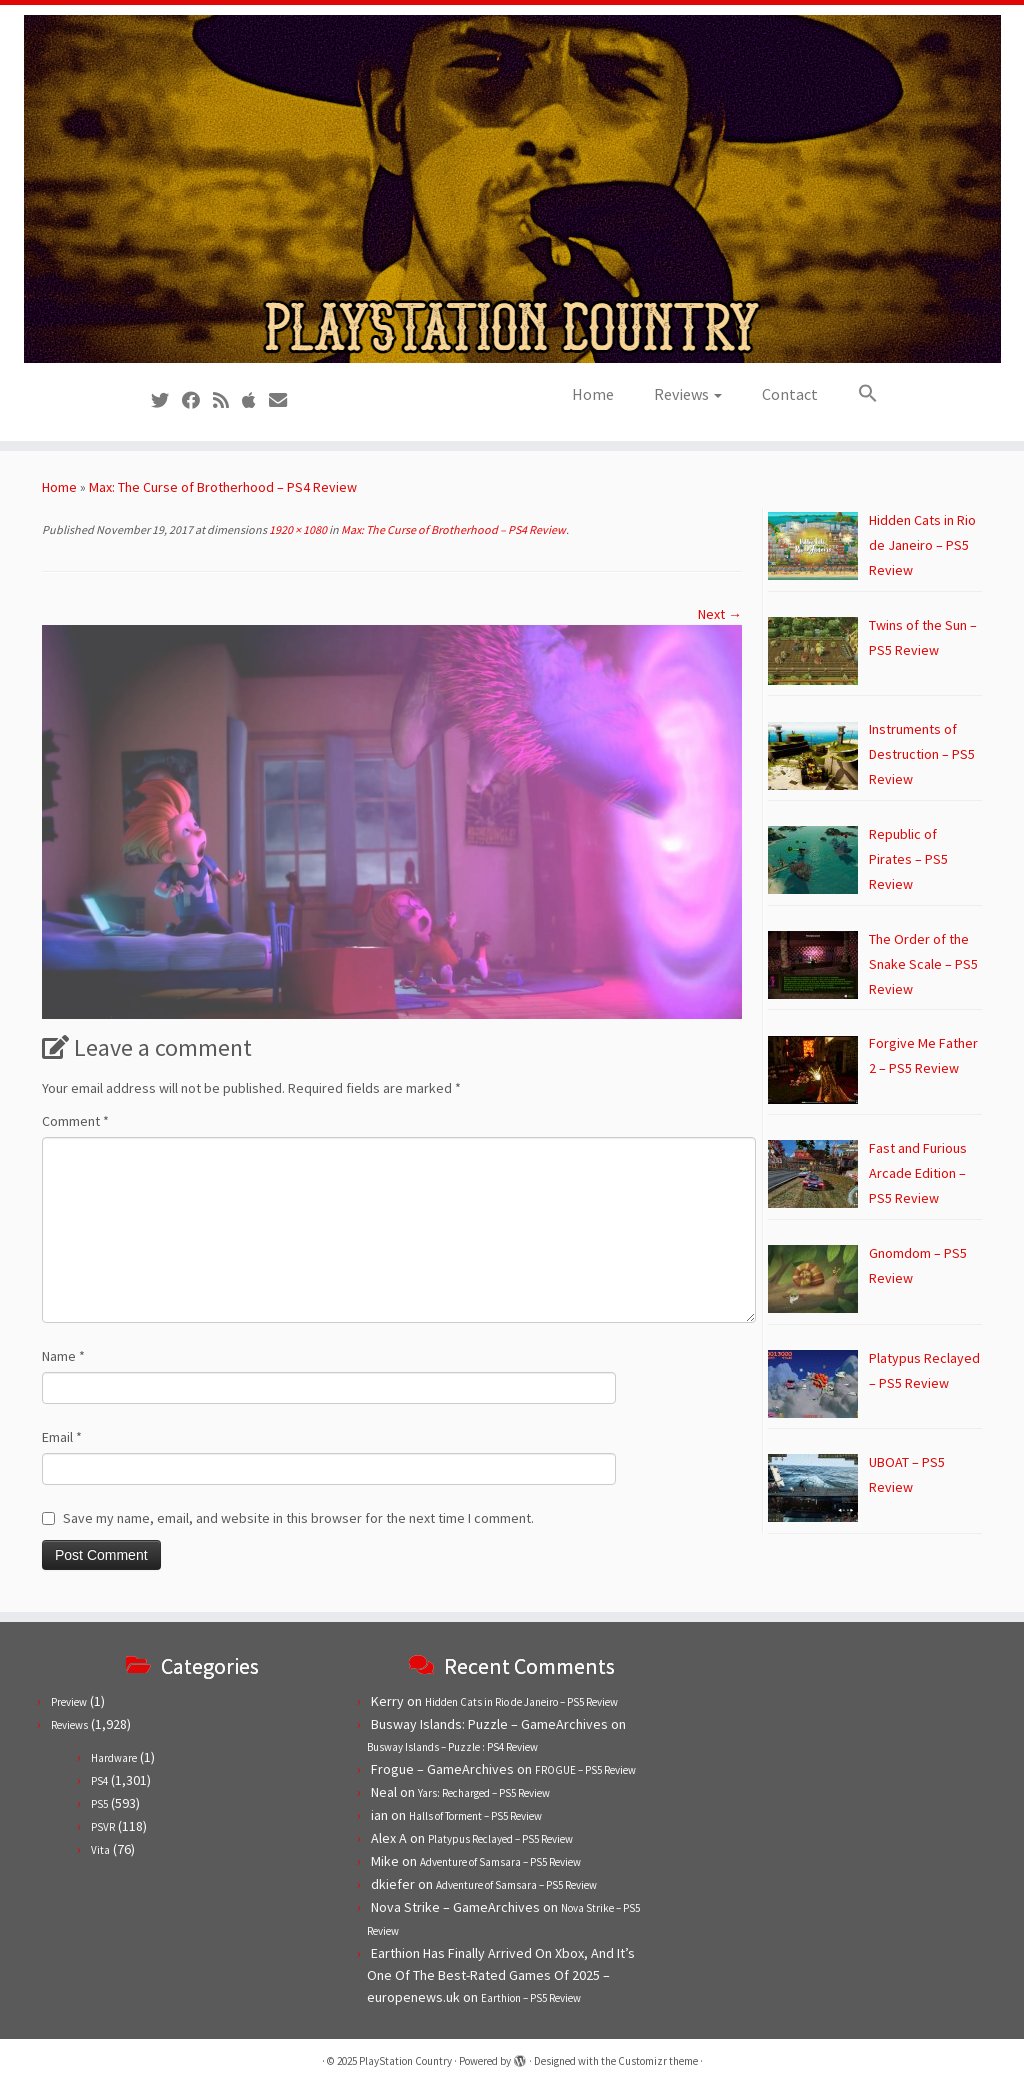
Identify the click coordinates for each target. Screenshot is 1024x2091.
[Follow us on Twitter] (166, 400)
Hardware (114, 1758)
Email (62, 1437)
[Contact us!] (284, 400)
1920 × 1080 (297, 529)
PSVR (103, 1827)
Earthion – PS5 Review (531, 1998)
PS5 (99, 1804)
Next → (720, 614)
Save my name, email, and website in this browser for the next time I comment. (298, 1518)
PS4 (99, 1781)
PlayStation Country (405, 2061)
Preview (69, 1702)
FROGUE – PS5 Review (585, 1770)
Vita (100, 1850)
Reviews (688, 394)
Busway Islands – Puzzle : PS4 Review (452, 1747)
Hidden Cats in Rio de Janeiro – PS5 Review (521, 1702)
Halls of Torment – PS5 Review (475, 1816)
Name (63, 1356)
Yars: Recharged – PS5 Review (484, 1793)
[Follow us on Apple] (255, 400)
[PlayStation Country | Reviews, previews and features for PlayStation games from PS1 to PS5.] (512, 189)
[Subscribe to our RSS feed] (227, 400)
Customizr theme (658, 2061)
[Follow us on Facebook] (197, 400)
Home (593, 394)
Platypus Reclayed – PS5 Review (500, 1839)
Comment (75, 1121)
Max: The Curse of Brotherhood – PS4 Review (223, 487)
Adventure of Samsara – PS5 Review (500, 1862)
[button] (858, 394)
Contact (790, 394)
